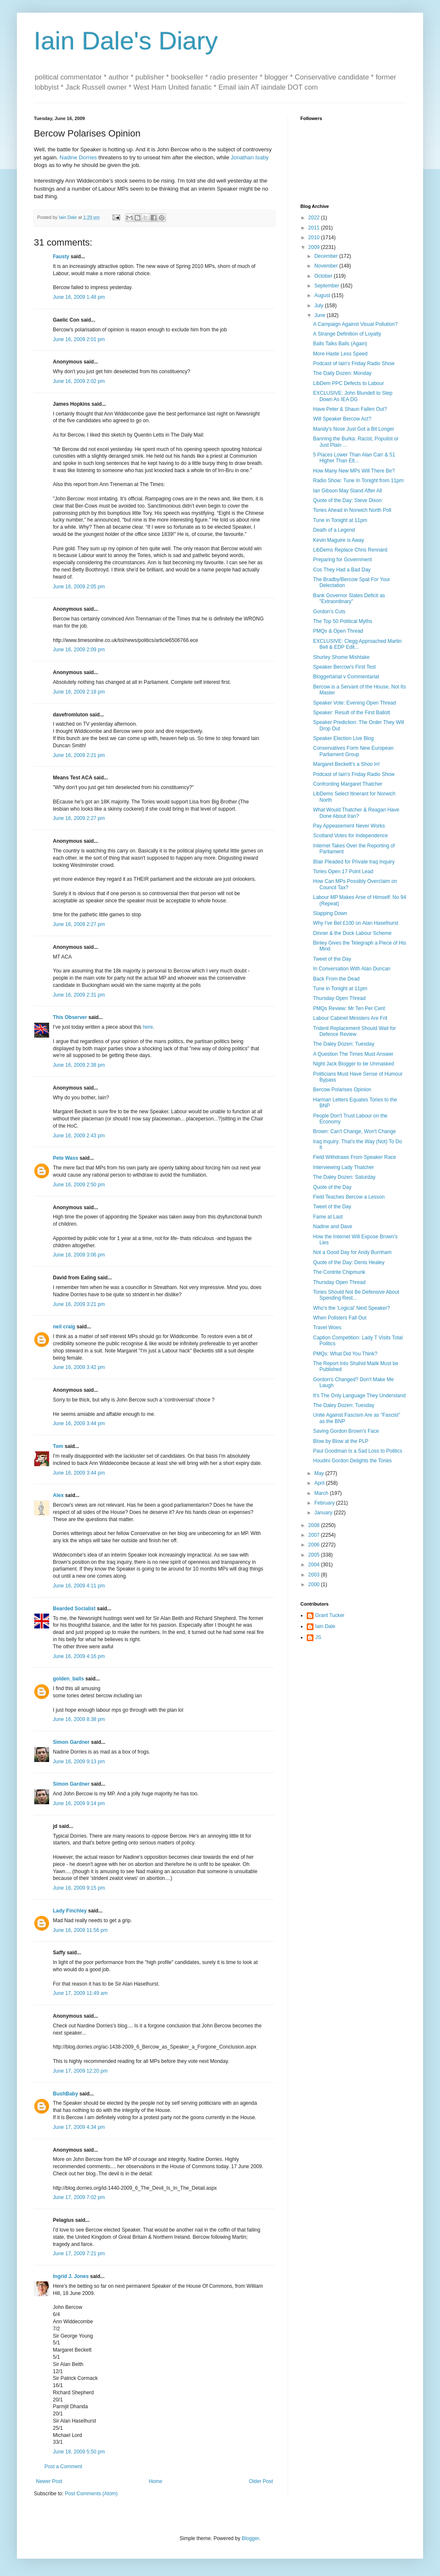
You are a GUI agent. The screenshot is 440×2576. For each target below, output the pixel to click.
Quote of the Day (332, 1187)
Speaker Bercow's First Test (344, 667)
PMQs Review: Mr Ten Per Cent (349, 1008)
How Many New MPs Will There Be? (354, 471)
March (322, 1493)
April (320, 1483)
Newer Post (49, 2481)
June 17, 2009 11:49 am (80, 1993)
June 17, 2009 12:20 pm (80, 2071)
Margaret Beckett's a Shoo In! (346, 764)
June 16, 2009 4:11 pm (79, 1586)
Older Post (261, 2481)
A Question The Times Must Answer (353, 1054)
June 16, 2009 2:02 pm (79, 381)
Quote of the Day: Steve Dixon (347, 500)
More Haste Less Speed (340, 354)
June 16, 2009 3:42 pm (79, 1367)
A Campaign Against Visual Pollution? (355, 324)
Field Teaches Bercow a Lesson (349, 1197)
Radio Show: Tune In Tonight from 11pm (358, 481)
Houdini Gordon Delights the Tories (352, 1461)
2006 (314, 1545)
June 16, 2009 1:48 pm (79, 297)
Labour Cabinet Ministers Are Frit (350, 1018)
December (326, 256)
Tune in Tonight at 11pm (340, 520)
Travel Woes (327, 1327)
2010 (314, 237)
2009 (314, 247)
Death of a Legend (334, 530)
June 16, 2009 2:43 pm (79, 1136)
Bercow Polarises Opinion (342, 1090)
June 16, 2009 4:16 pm (79, 1656)
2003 (314, 1575)
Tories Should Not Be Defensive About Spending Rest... (356, 1295)
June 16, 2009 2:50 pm (79, 1185)
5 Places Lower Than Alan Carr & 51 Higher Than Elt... (354, 458)
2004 (314, 1565)
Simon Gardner (71, 1742)
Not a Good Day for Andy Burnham (352, 1252)
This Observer (70, 1017)
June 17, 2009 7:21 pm (79, 2253)
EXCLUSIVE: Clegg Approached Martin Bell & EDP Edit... (357, 644)
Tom (58, 1446)
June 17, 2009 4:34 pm (79, 2127)
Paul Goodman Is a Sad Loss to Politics (357, 1451)
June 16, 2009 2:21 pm (79, 755)
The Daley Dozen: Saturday (344, 1177)
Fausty (61, 257)
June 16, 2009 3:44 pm (79, 1423)
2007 (314, 1535)
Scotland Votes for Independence (350, 836)
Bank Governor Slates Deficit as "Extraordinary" (349, 598)
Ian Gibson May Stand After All (347, 491)
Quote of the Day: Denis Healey (349, 1262)
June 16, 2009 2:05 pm (79, 587)
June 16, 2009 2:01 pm (79, 339)
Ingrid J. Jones (71, 2276)
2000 (314, 1584)
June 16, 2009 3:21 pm (79, 1304)
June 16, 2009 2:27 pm (79, 818)
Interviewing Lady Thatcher (343, 1167)
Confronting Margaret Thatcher (347, 784)
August (323, 295)
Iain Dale (325, 1626)
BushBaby (65, 2094)
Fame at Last (328, 1217)
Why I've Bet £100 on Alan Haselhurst (355, 923)
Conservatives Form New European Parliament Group (353, 751)
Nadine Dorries (78, 157)
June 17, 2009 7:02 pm (79, 2197)
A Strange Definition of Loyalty (347, 334)
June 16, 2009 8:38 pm (79, 1719)
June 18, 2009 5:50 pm (79, 2452)
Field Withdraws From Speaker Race (354, 1157)
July (319, 306)
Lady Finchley (70, 1911)
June (320, 315)
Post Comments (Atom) (91, 2494)
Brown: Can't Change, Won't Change (354, 1131)
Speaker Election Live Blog (343, 738)
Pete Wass (65, 1158)
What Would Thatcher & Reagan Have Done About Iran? (356, 813)
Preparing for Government (342, 560)
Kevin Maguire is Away (338, 540)
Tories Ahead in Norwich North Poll (352, 510)
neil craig (64, 1327)
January (324, 1513)
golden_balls (68, 1679)
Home (155, 2481)
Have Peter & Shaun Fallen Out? (350, 409)
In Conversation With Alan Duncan (351, 969)
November (326, 266)
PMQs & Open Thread (338, 631)
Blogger (250, 2538)
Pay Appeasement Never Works (349, 826)
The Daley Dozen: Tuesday (343, 1044)
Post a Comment (63, 2466)
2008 (314, 1525)
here (148, 1027)
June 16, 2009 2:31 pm (79, 995)
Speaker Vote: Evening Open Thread (354, 703)
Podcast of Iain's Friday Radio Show (353, 363)
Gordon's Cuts (329, 612)
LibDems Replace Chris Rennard (350, 550)
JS (318, 1637)
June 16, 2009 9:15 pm (79, 1888)
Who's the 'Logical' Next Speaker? (351, 1308)
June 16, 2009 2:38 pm (79, 1065)
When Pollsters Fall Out (339, 1318)
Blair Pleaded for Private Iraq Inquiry (354, 862)
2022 (314, 218)
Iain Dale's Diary (126, 41)
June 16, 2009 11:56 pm (80, 1930)
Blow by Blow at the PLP (340, 1441)
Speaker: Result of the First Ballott (351, 713)
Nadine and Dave (332, 1226)
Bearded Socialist (74, 1609)
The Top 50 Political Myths (342, 621)
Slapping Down (330, 913)
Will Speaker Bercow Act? (342, 419)
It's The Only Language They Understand (359, 1396)
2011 (314, 228)
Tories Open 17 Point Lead (343, 871)
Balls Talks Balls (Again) (340, 344)
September (327, 286)
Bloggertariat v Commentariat (346, 677)
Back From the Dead (336, 979)
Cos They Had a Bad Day (342, 570)
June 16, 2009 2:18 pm (79, 692)
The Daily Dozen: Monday (342, 373)
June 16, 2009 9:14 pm (79, 1803)
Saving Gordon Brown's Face (346, 1431)
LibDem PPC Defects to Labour (348, 383)
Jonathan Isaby (250, 157)
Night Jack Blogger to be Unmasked (353, 1064)
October (324, 276)
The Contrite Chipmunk (339, 1272)
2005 (314, 1555)
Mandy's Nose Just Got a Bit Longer (353, 429)
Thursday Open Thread (339, 998)
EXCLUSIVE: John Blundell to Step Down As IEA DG (352, 396)
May (319, 1473)
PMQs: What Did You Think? (345, 1354)
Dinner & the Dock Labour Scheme (352, 933)
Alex (58, 1495)
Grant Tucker (329, 1615)
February (325, 1503)
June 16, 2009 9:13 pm (79, 1762)
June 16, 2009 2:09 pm (79, 650)
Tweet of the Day (332, 959)
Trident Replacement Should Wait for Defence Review (354, 1031)
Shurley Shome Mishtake (341, 657)
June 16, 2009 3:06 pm (79, 1255)
